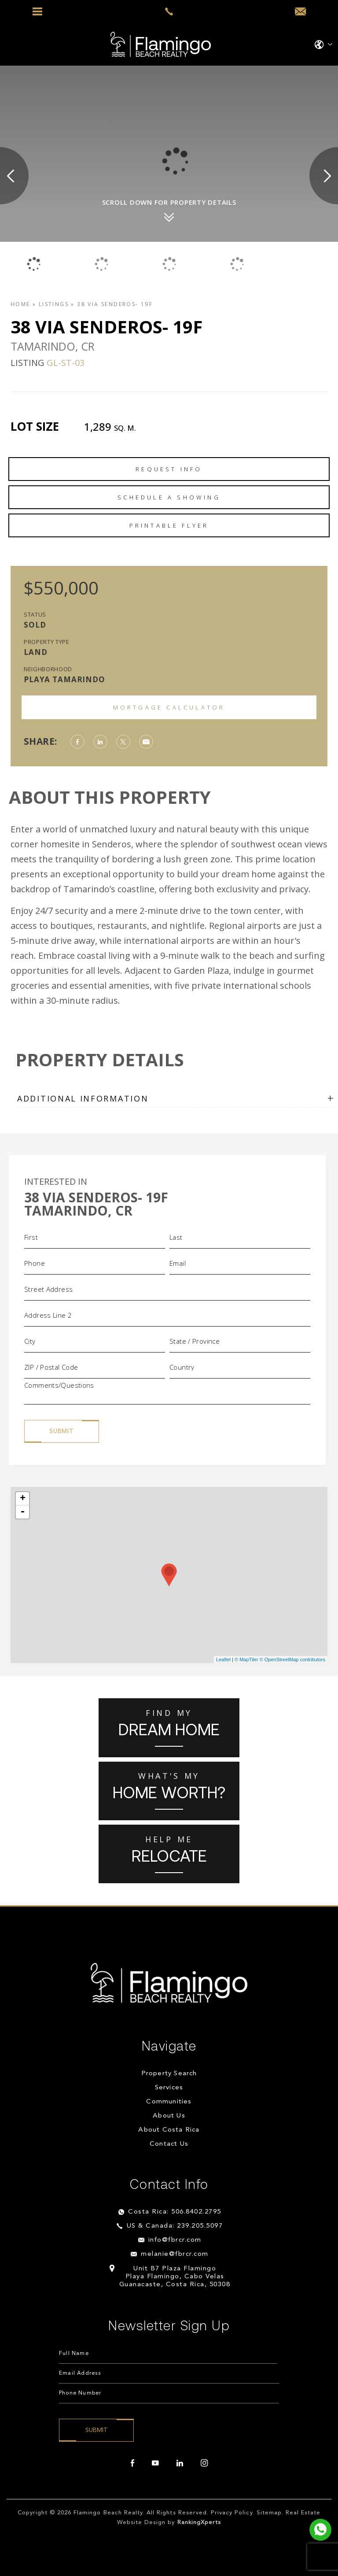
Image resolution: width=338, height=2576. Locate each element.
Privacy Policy (232, 2513)
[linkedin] (179, 2463)
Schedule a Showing (169, 497)
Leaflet (223, 1659)
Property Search (169, 2073)
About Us (169, 2116)
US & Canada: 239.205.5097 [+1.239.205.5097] (175, 2226)
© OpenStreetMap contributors (292, 1659)
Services (169, 2087)
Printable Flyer (169, 525)
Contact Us (169, 2144)
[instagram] (204, 2463)
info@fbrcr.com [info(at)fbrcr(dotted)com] (175, 2240)
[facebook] (132, 2463)
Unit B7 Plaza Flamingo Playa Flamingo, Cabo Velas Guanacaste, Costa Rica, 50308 (175, 2277)
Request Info (169, 469)
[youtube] (155, 2463)
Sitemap (269, 2513)
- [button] (22, 1512)
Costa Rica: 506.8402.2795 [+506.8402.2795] (174, 2212)
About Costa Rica (168, 2130)
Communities (168, 2102)
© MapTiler (246, 1659)
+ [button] (23, 1498)
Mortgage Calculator (169, 707)
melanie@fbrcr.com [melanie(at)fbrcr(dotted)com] (175, 2254)
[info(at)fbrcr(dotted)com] (300, 12)
